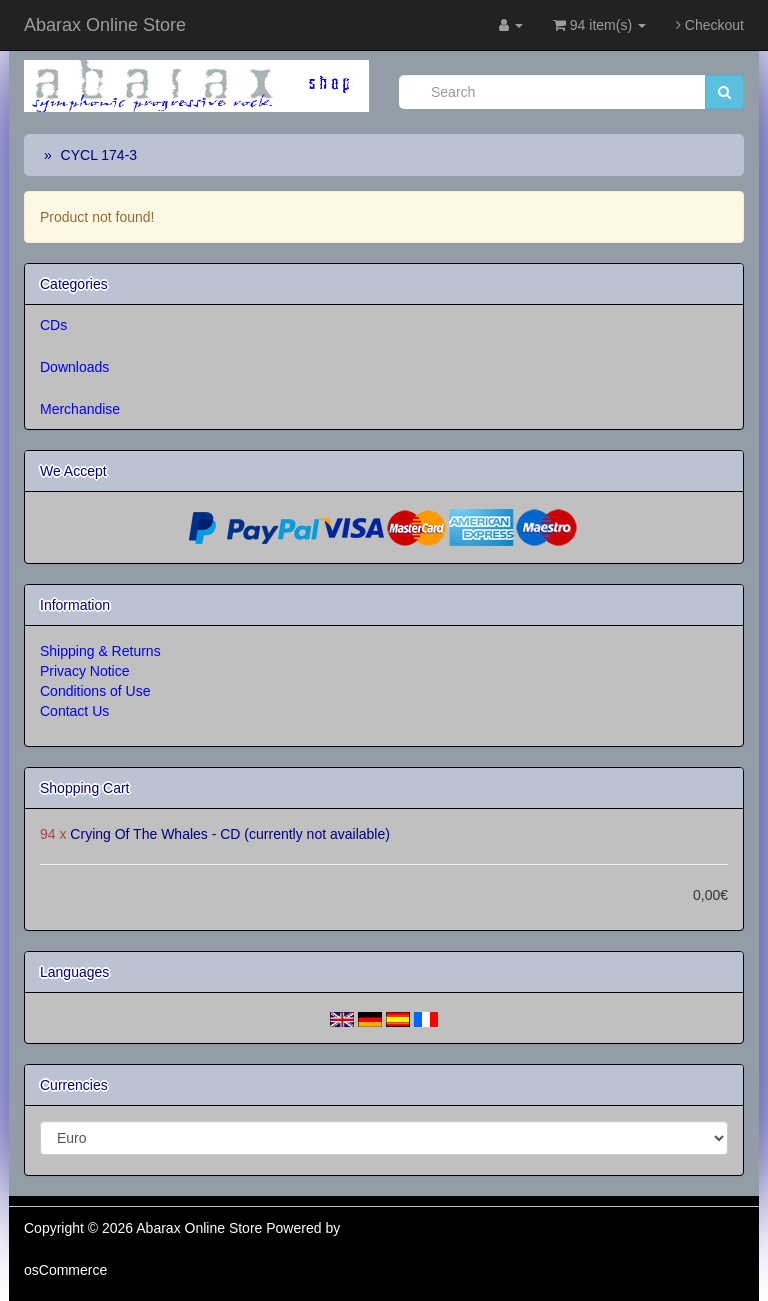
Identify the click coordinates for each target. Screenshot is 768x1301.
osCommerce (65, 1270)
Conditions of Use (95, 691)
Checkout (710, 25)
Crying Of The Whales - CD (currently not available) (230, 834)
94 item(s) (599, 25)
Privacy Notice (84, 671)
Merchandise (80, 409)
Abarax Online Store (105, 25)
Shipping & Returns (100, 651)
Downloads (74, 367)
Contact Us (74, 711)
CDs (53, 325)
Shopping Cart (85, 788)
